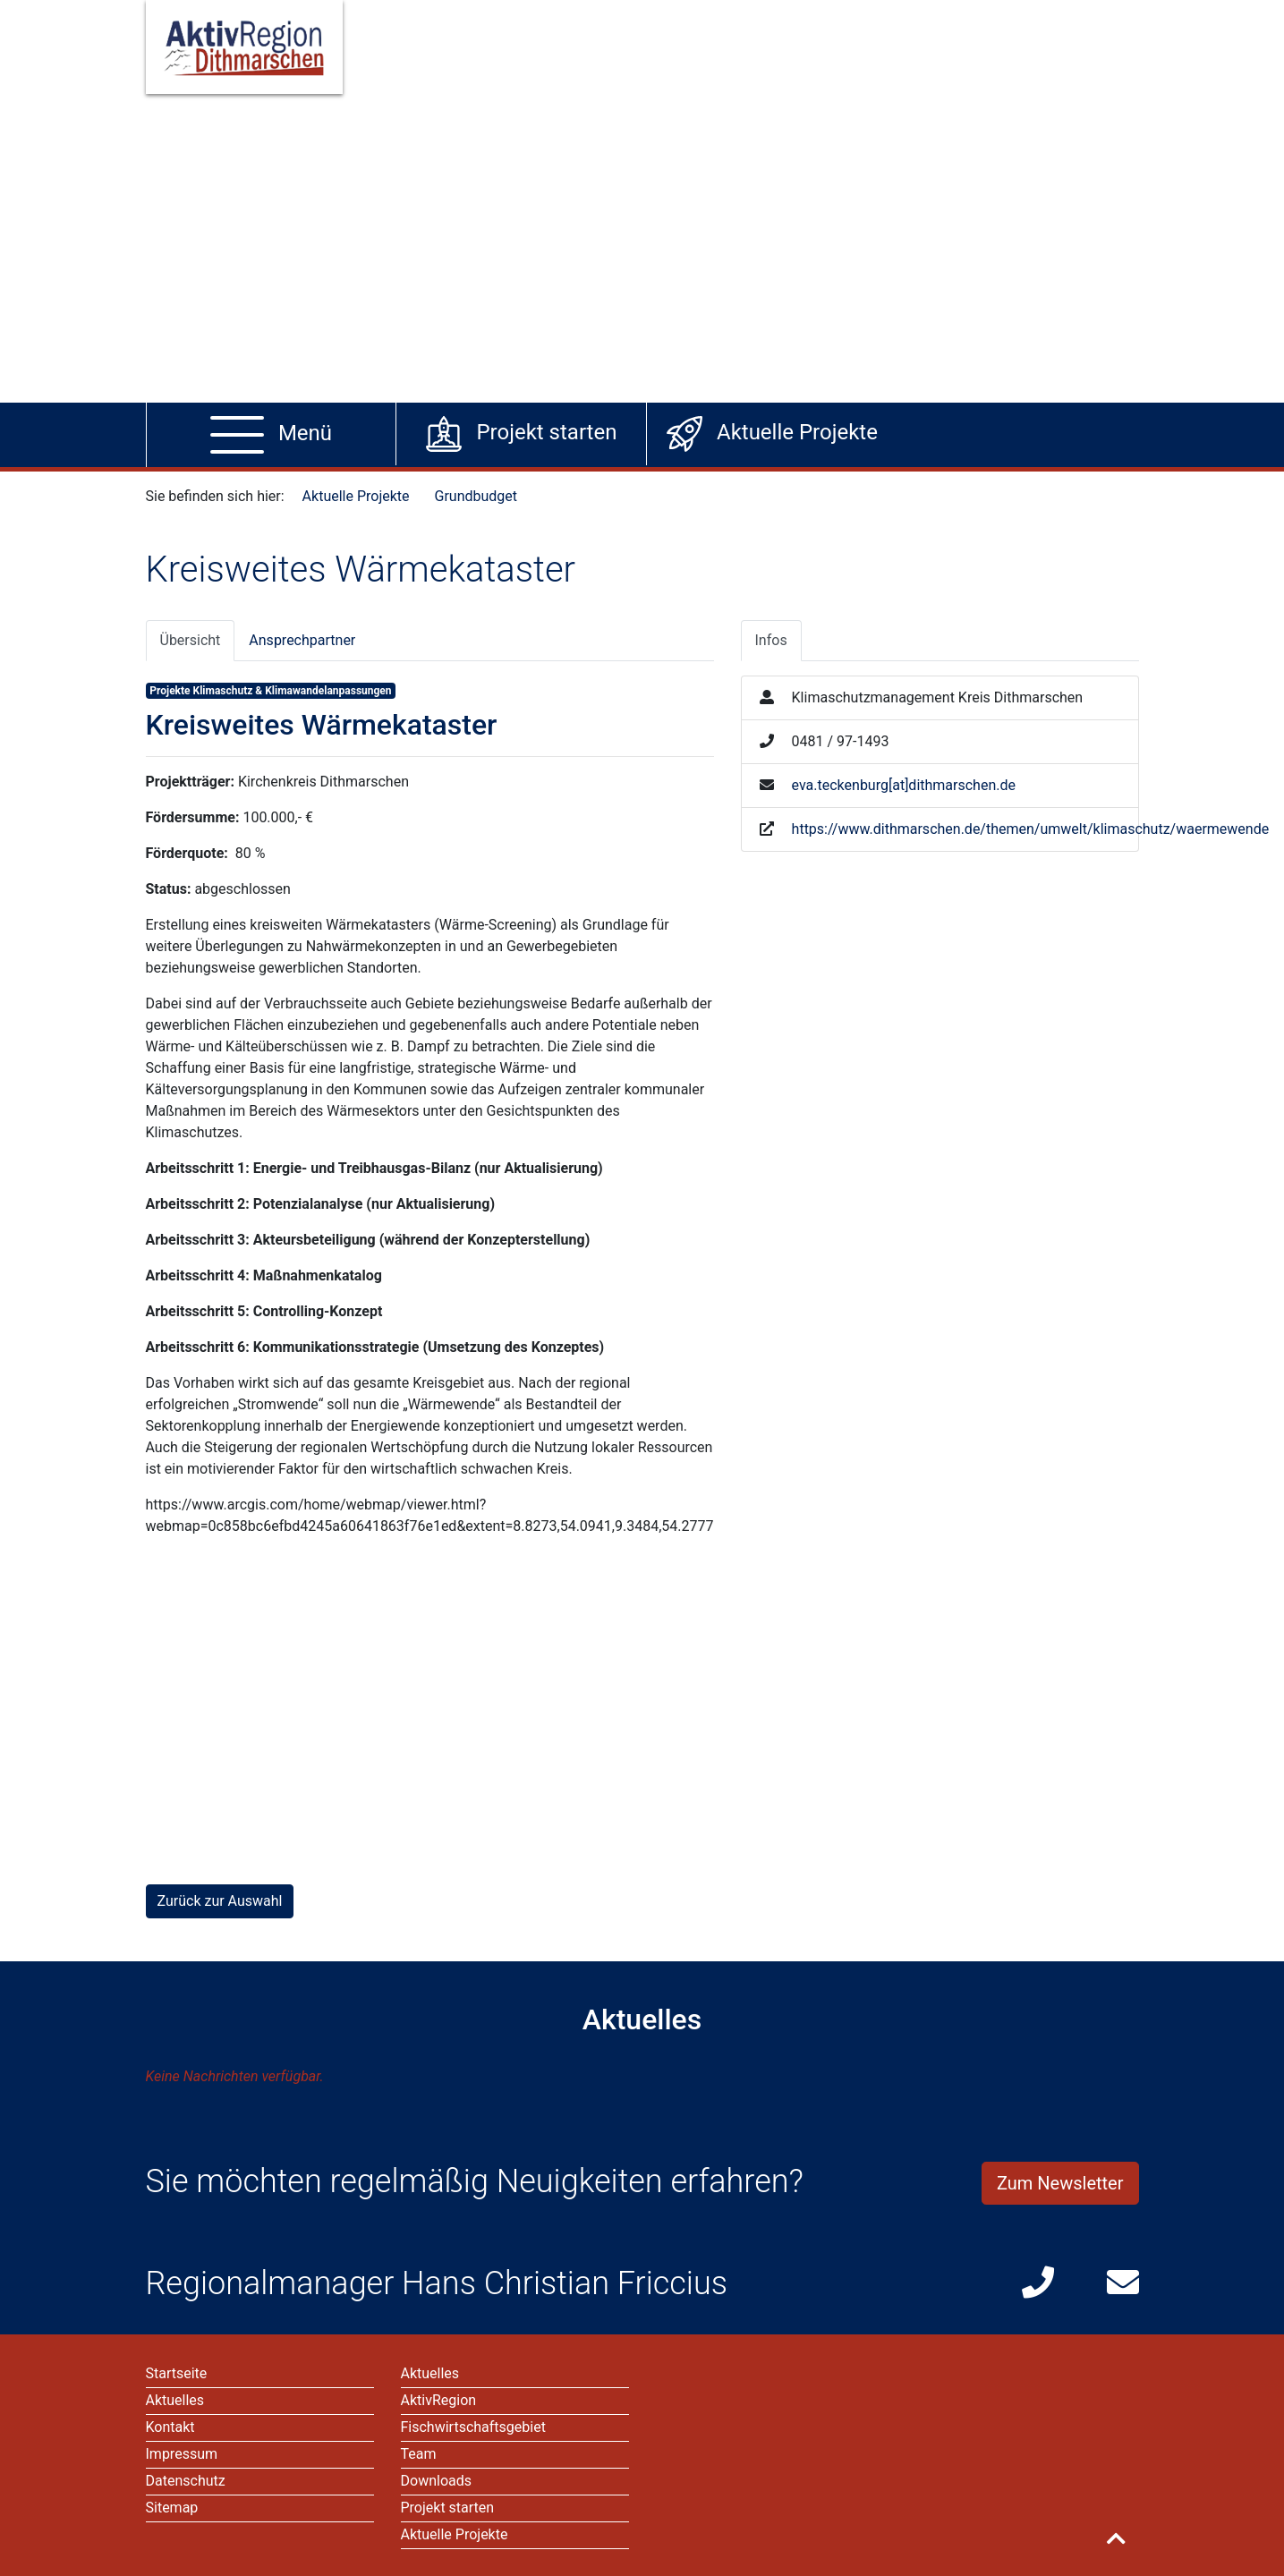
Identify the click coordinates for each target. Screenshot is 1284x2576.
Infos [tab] (771, 640)
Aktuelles (430, 2373)
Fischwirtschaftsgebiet (473, 2427)
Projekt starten (448, 2507)
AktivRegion (439, 2400)
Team (419, 2453)
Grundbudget (476, 496)
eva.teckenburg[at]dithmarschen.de (904, 785)
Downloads (436, 2480)
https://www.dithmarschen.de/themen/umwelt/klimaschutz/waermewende (1031, 828)
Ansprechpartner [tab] (302, 640)
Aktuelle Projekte (356, 496)
